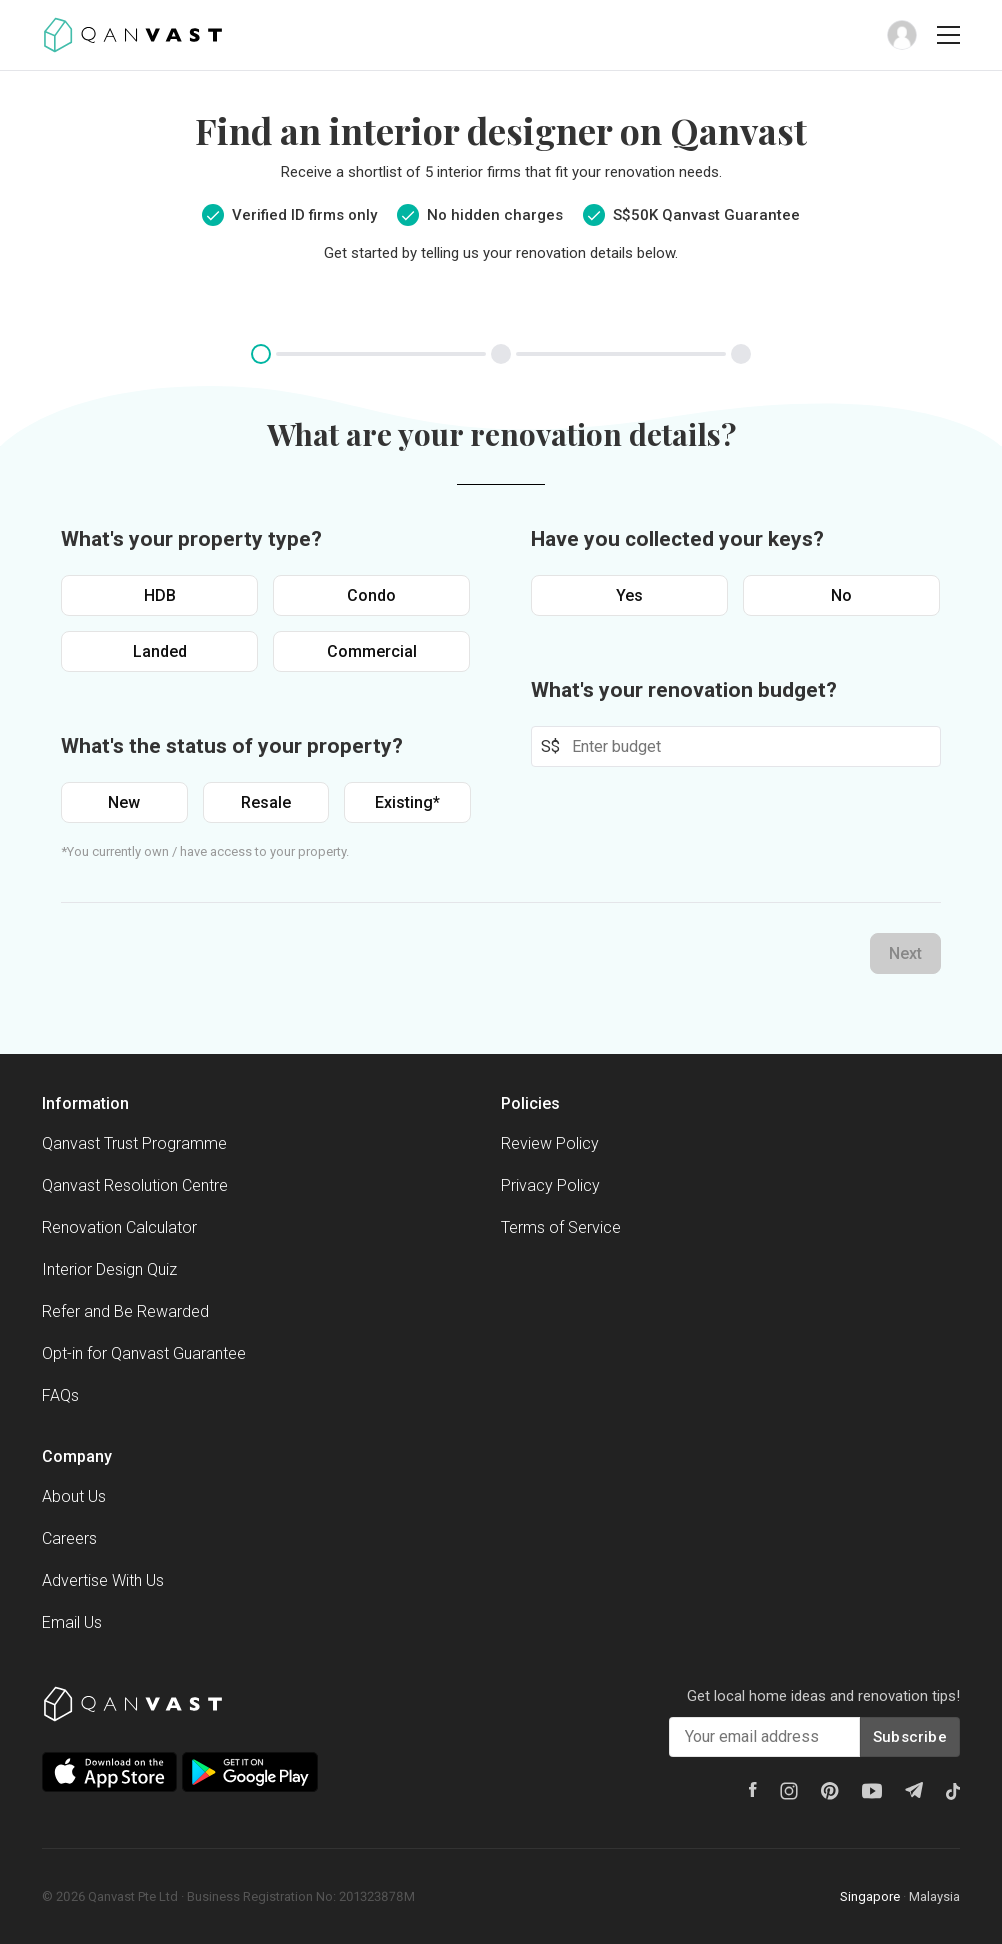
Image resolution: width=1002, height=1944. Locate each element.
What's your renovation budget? (684, 690)
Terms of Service (561, 1227)
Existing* (407, 802)
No (841, 595)
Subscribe (910, 1737)
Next (905, 953)
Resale (266, 802)
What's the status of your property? (232, 746)
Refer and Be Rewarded (125, 1311)
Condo (371, 595)
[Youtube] (872, 1791)
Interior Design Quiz (109, 1269)
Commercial (372, 651)
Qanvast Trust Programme (134, 1143)
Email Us (72, 1622)
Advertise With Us (103, 1580)
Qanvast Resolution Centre (135, 1185)
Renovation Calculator (119, 1227)
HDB (160, 595)
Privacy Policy (550, 1185)
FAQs (60, 1395)
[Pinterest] (830, 1791)
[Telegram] (914, 1790)
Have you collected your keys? (677, 539)
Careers (69, 1538)
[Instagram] (789, 1791)
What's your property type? (191, 539)
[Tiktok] (953, 1791)
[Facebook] (753, 1789)
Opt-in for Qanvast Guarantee (144, 1353)
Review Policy (550, 1143)
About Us (74, 1496)
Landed (160, 651)
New (124, 802)
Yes (629, 595)
